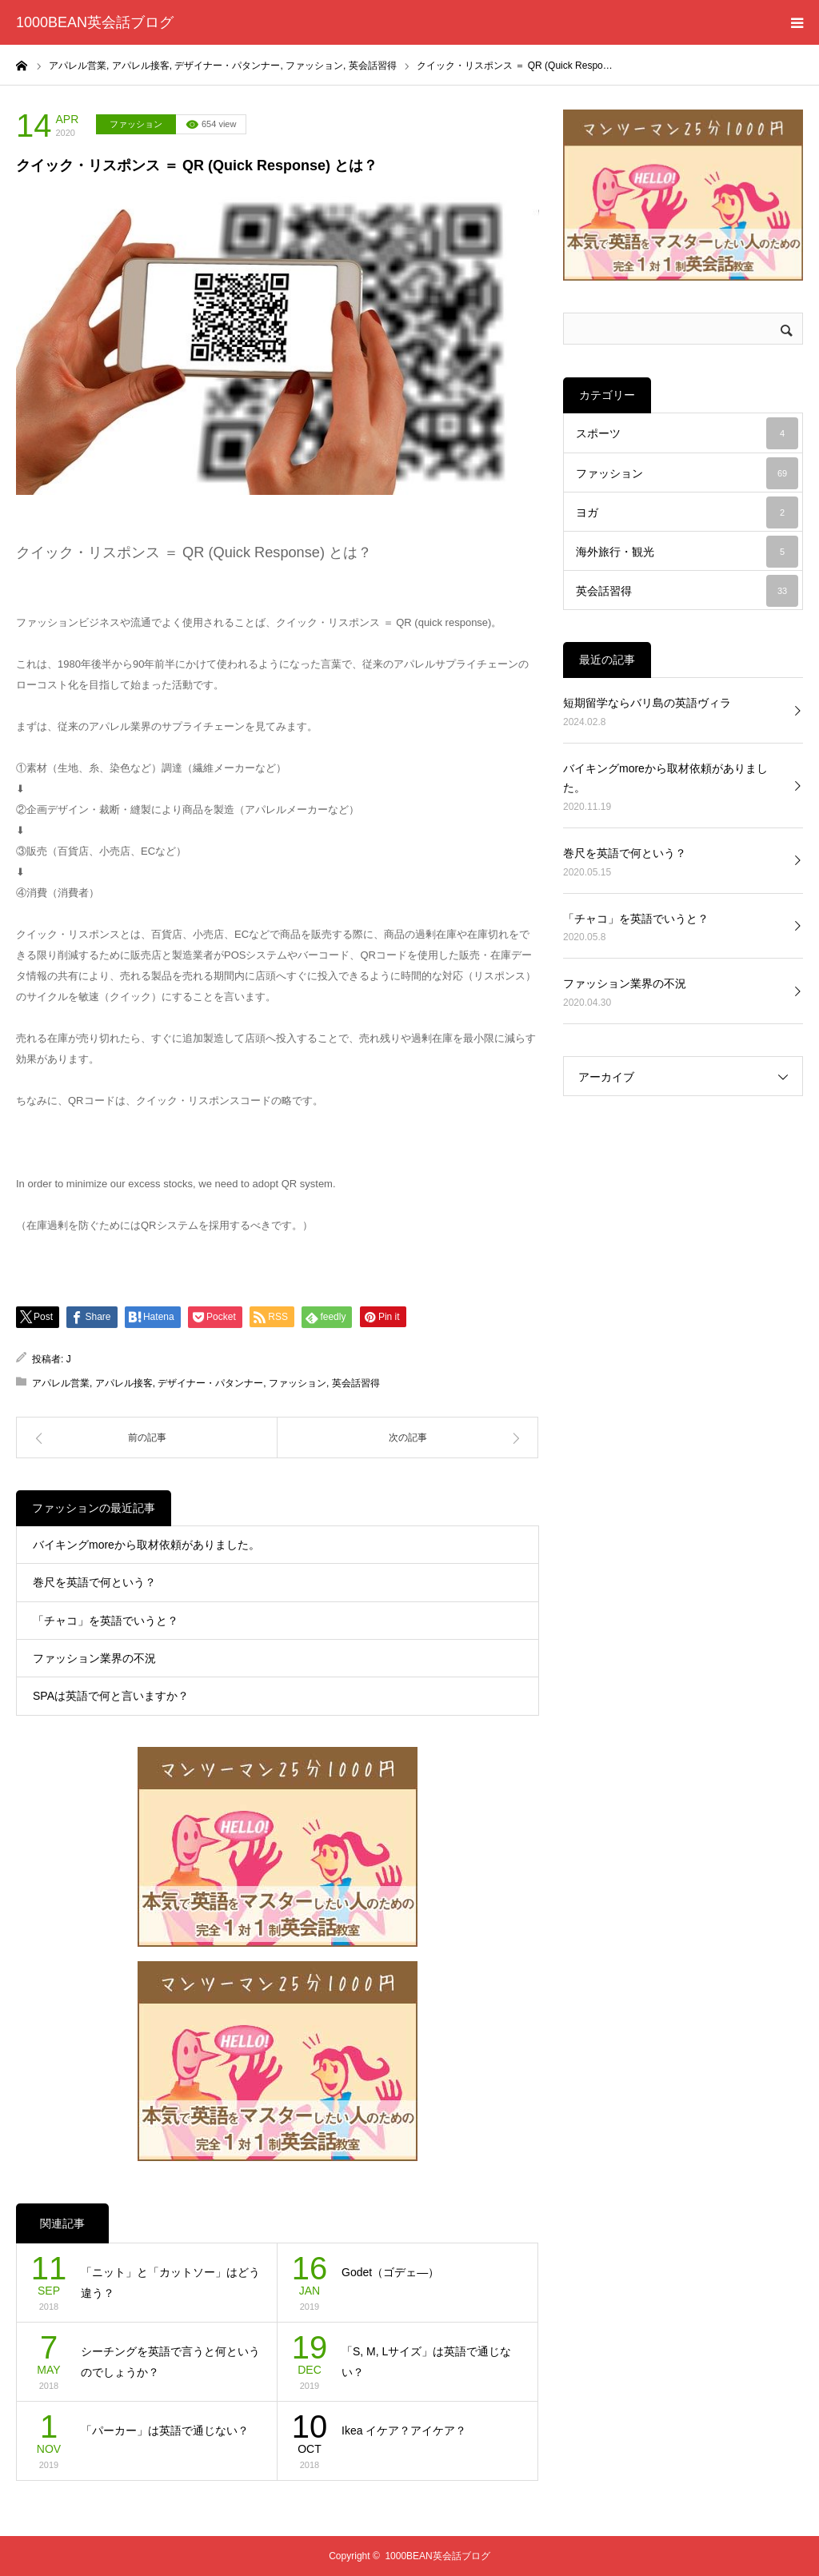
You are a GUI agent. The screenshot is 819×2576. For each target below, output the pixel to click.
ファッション (136, 124)
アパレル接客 (124, 1383)
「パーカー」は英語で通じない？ (165, 2430)
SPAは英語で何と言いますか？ (111, 1695)
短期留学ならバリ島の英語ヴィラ (647, 702)
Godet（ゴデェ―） (390, 2272)
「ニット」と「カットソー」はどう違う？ (170, 2283)
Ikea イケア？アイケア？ (404, 2430)
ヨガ (687, 512)
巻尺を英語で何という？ (94, 1582)
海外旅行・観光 (687, 552)
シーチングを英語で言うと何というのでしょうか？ (170, 2362)
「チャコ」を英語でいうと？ (105, 1620)
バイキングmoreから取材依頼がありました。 (146, 1544)
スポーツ (687, 433)
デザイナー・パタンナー (210, 1383)
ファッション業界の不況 (94, 1658)
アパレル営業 (61, 1383)
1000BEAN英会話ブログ (95, 22)
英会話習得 (356, 1383)
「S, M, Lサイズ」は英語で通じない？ (426, 2362)
